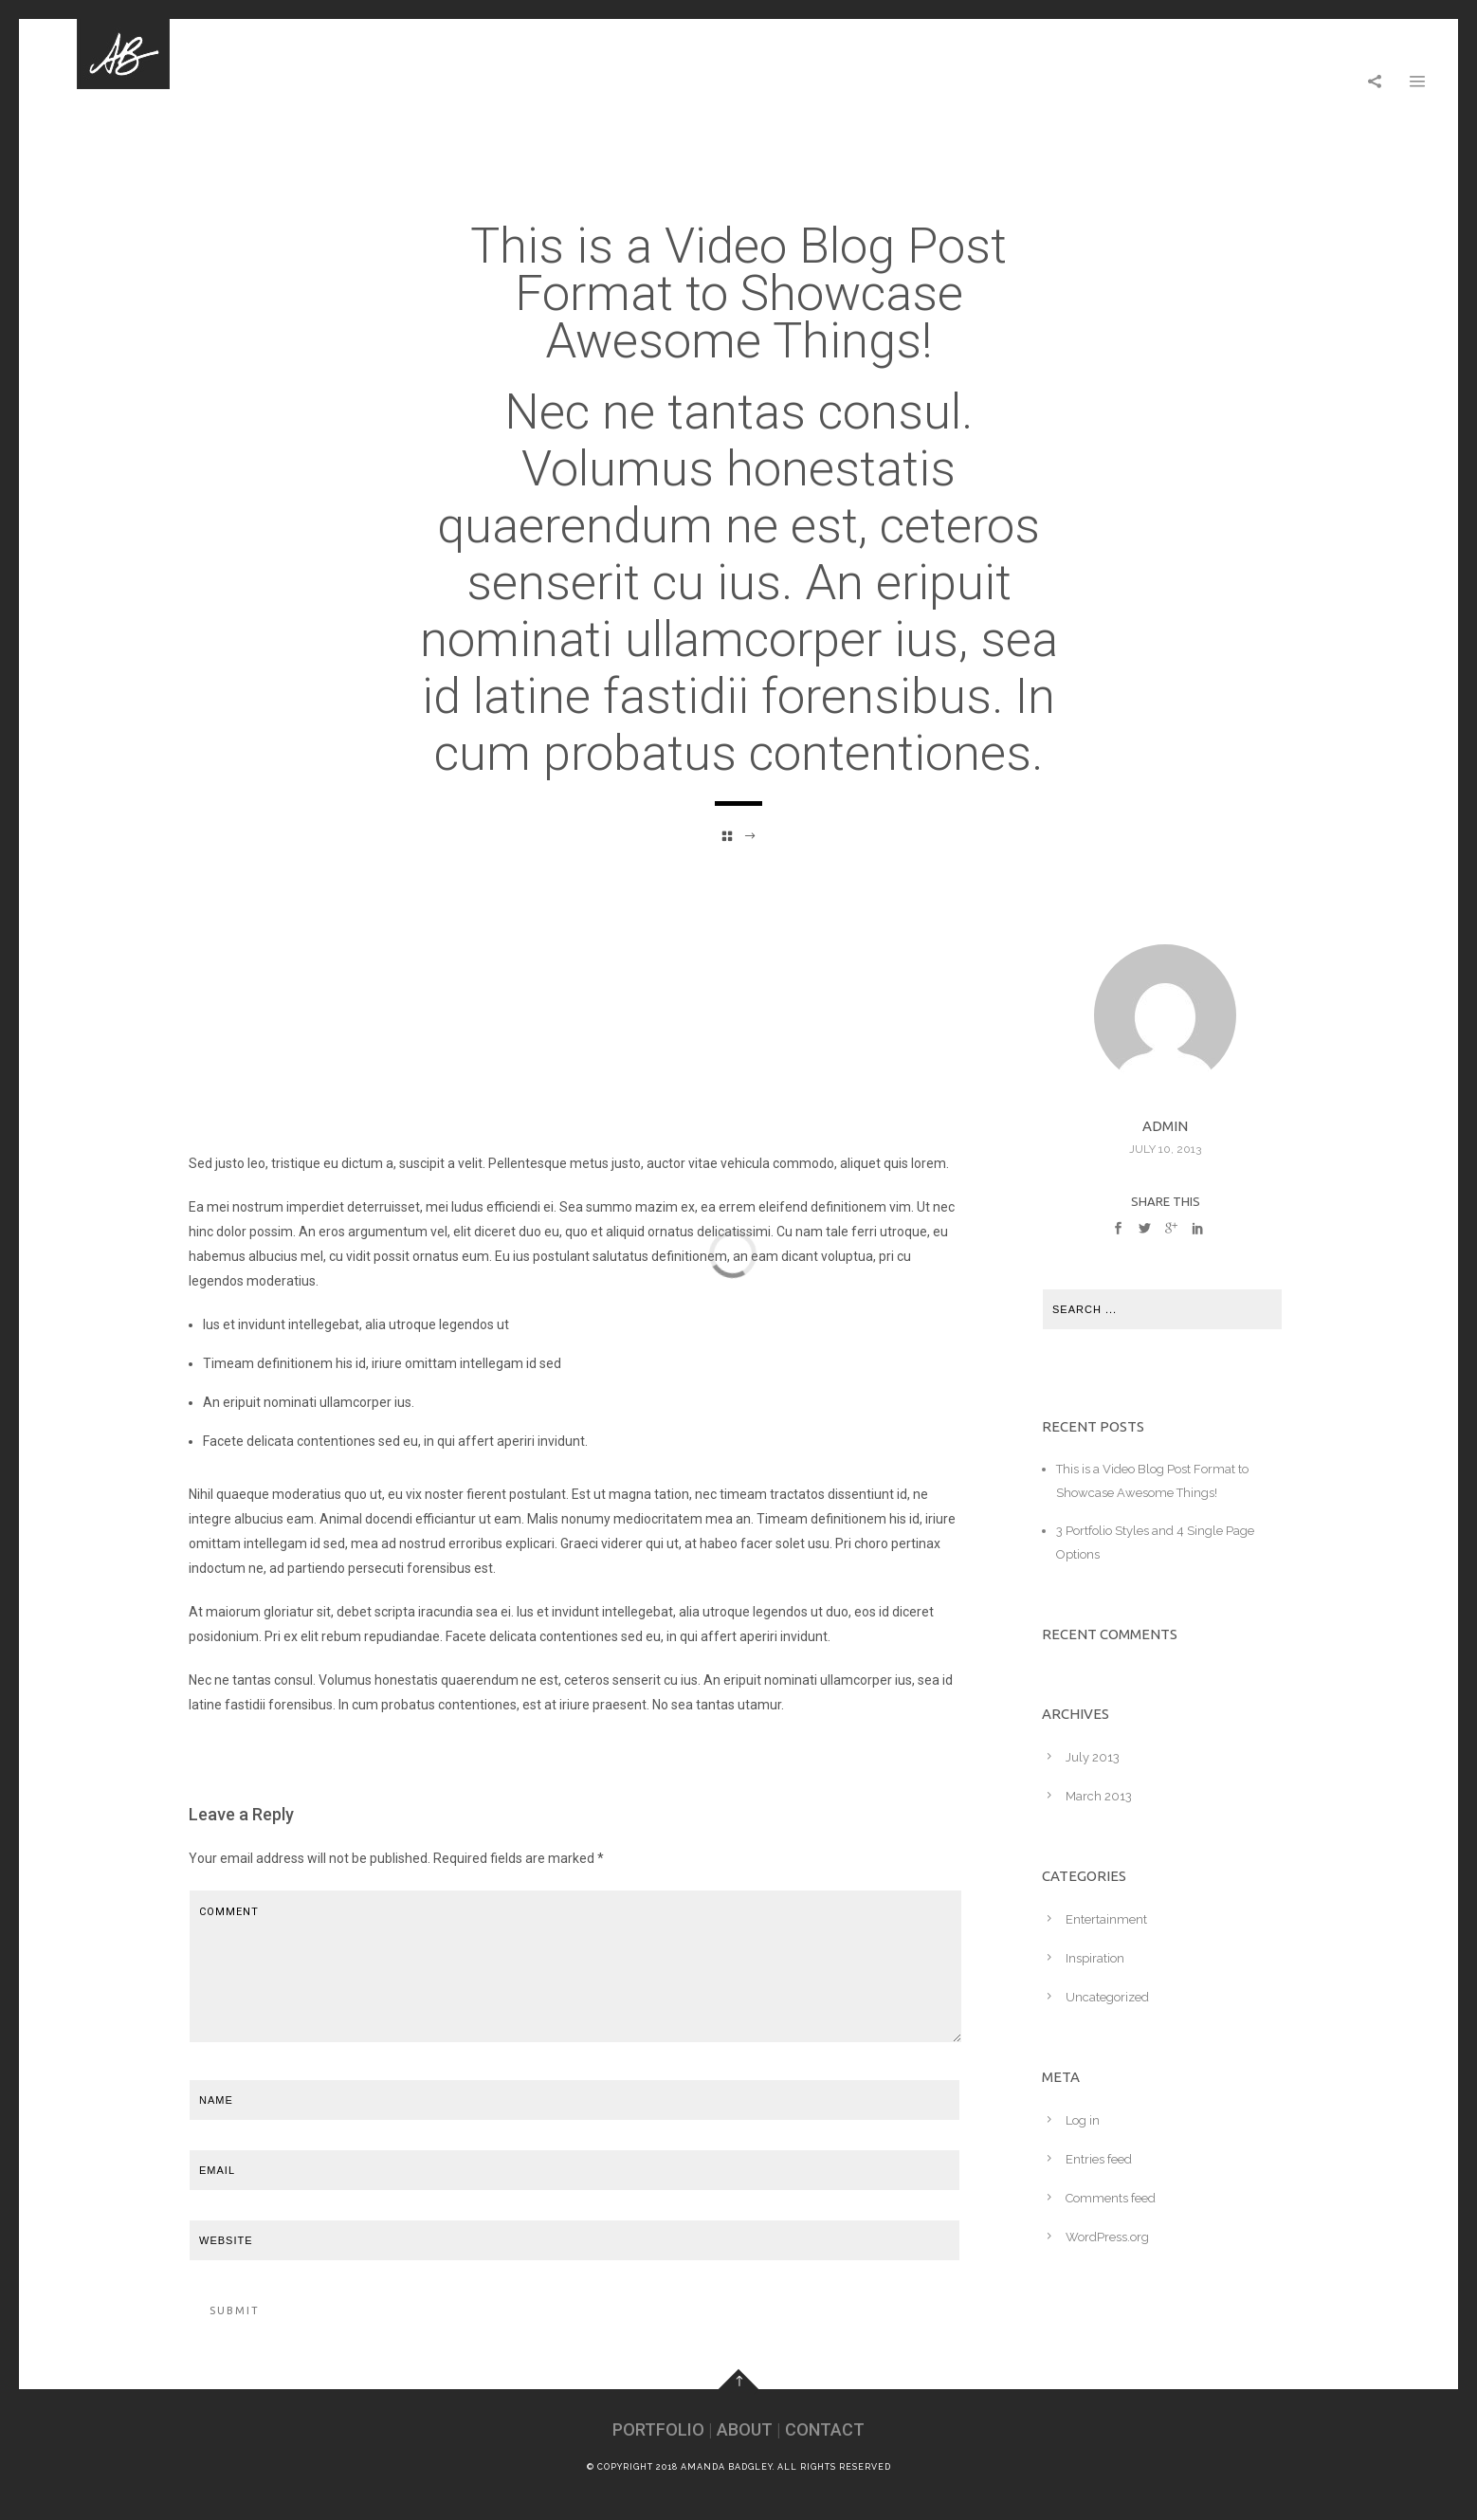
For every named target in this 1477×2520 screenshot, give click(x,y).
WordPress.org (1107, 2237)
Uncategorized (1107, 1997)
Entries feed (1099, 2159)
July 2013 (1093, 1757)
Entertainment (1106, 1919)
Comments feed (1111, 2198)
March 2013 (1099, 1796)
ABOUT (745, 2429)
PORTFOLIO (658, 2429)
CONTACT (825, 2429)
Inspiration (1095, 1958)
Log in (1083, 2120)
